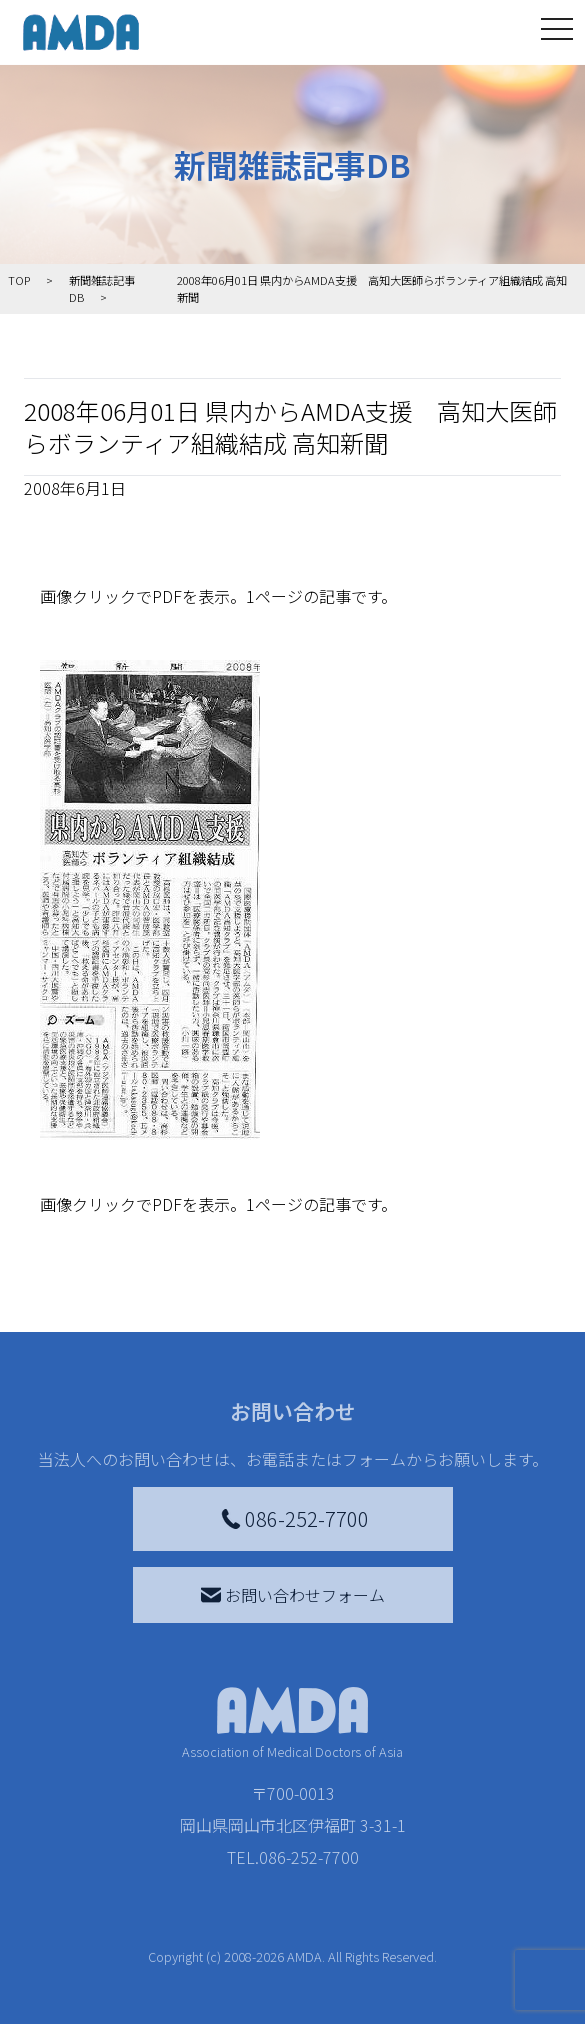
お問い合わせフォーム (293, 1595)
